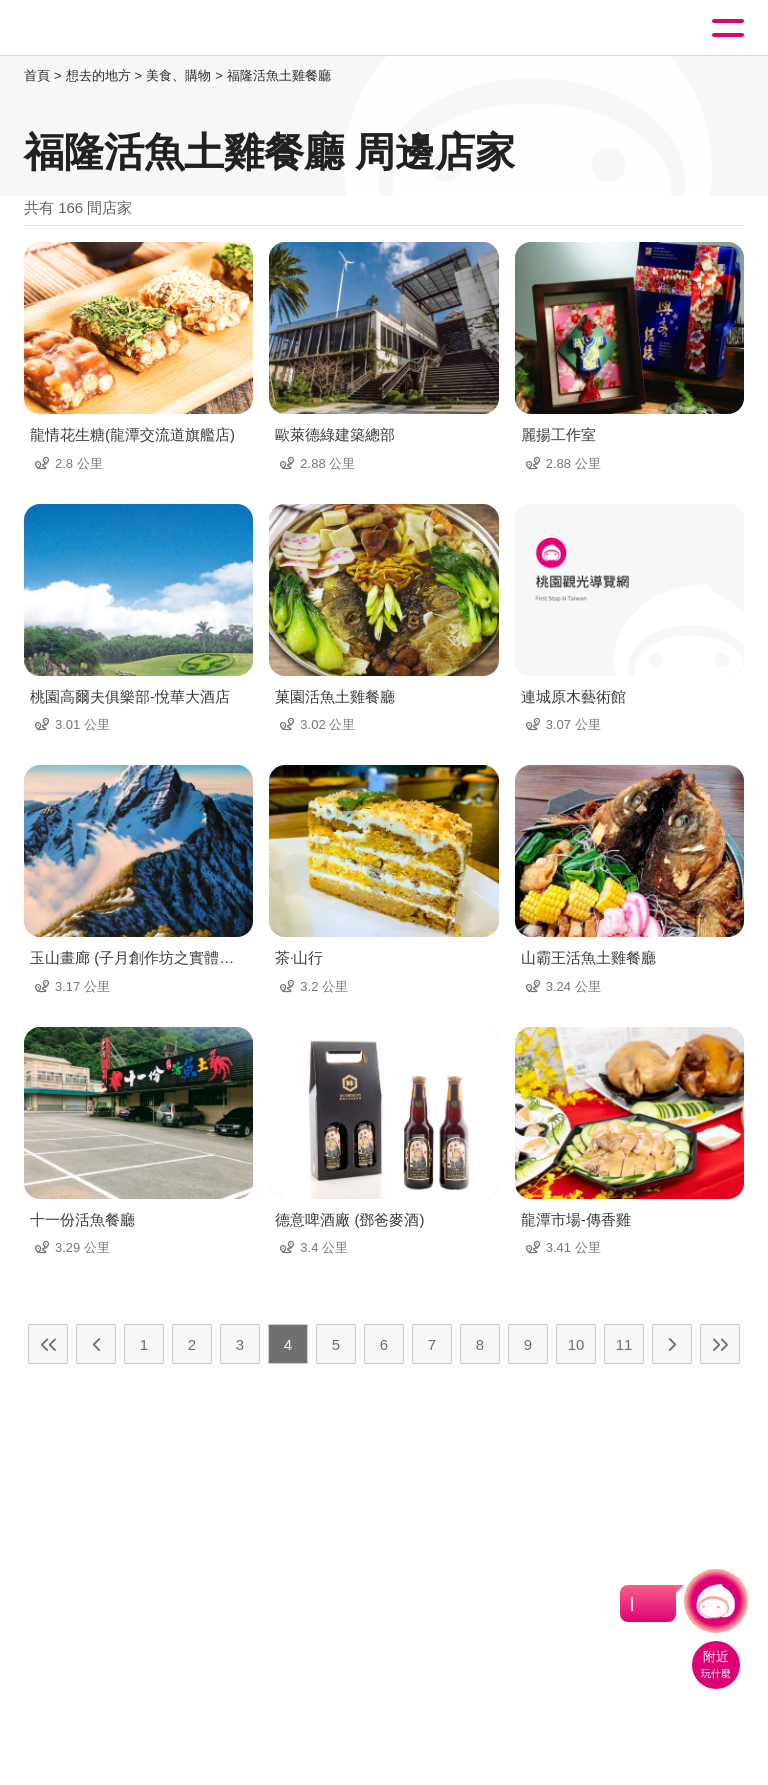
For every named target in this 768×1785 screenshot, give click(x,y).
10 (576, 1344)
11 (624, 1344)
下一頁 (672, 1344)
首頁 (37, 75)
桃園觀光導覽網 (98, 28)
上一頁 (96, 1344)
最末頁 (720, 1344)
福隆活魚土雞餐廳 (279, 75)
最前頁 (48, 1344)
